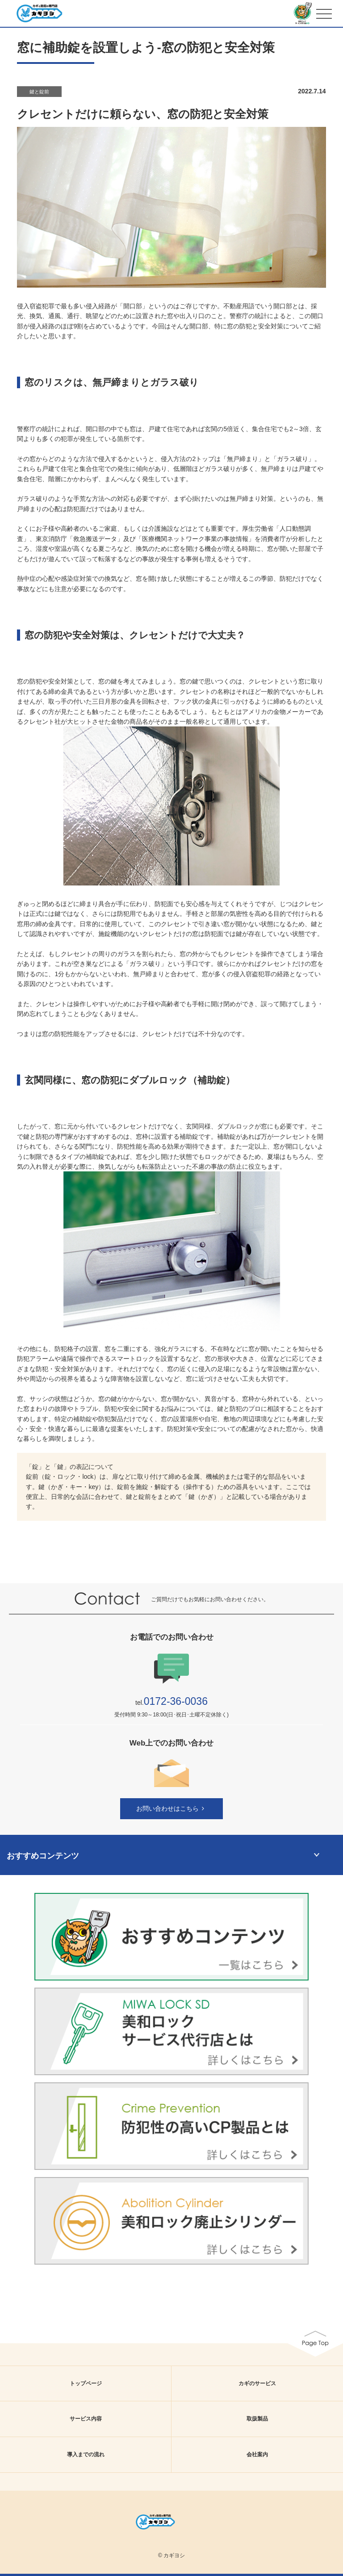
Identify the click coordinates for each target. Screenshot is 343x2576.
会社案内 (257, 2454)
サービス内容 (86, 2419)
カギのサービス (257, 2383)
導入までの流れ (86, 2454)
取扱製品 (257, 2419)
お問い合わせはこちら (171, 1808)
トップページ (86, 2383)
